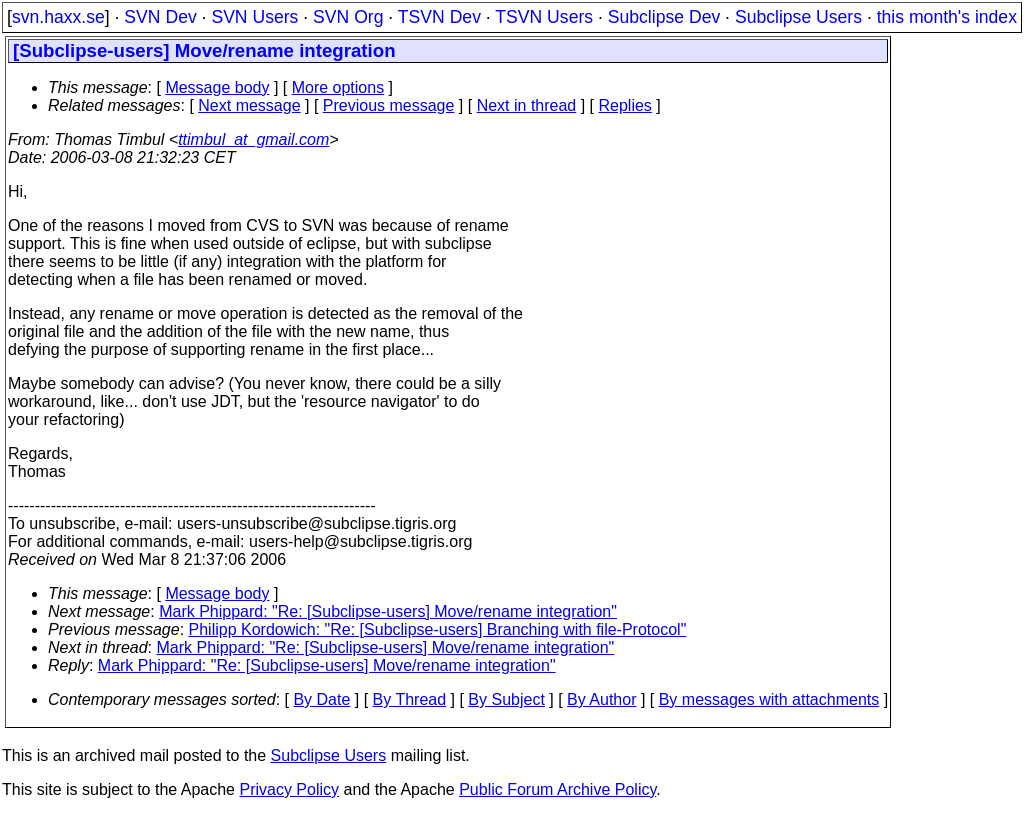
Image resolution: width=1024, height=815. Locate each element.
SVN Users (254, 17)
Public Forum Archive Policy (557, 789)
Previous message (389, 105)
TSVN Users (544, 17)
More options (338, 87)
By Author (601, 699)
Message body (217, 87)
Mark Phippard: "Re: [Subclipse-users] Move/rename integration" (388, 611)
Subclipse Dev (664, 17)
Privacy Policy (289, 789)
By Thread (410, 699)
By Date (321, 699)
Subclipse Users (798, 17)
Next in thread (527, 105)
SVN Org (348, 17)
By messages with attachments (769, 699)
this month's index (947, 17)
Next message (249, 105)
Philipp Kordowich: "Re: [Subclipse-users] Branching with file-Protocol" (438, 629)
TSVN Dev (439, 17)
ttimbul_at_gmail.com (253, 139)
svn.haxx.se (58, 17)
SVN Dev (160, 17)
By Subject (506, 699)
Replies (625, 105)
